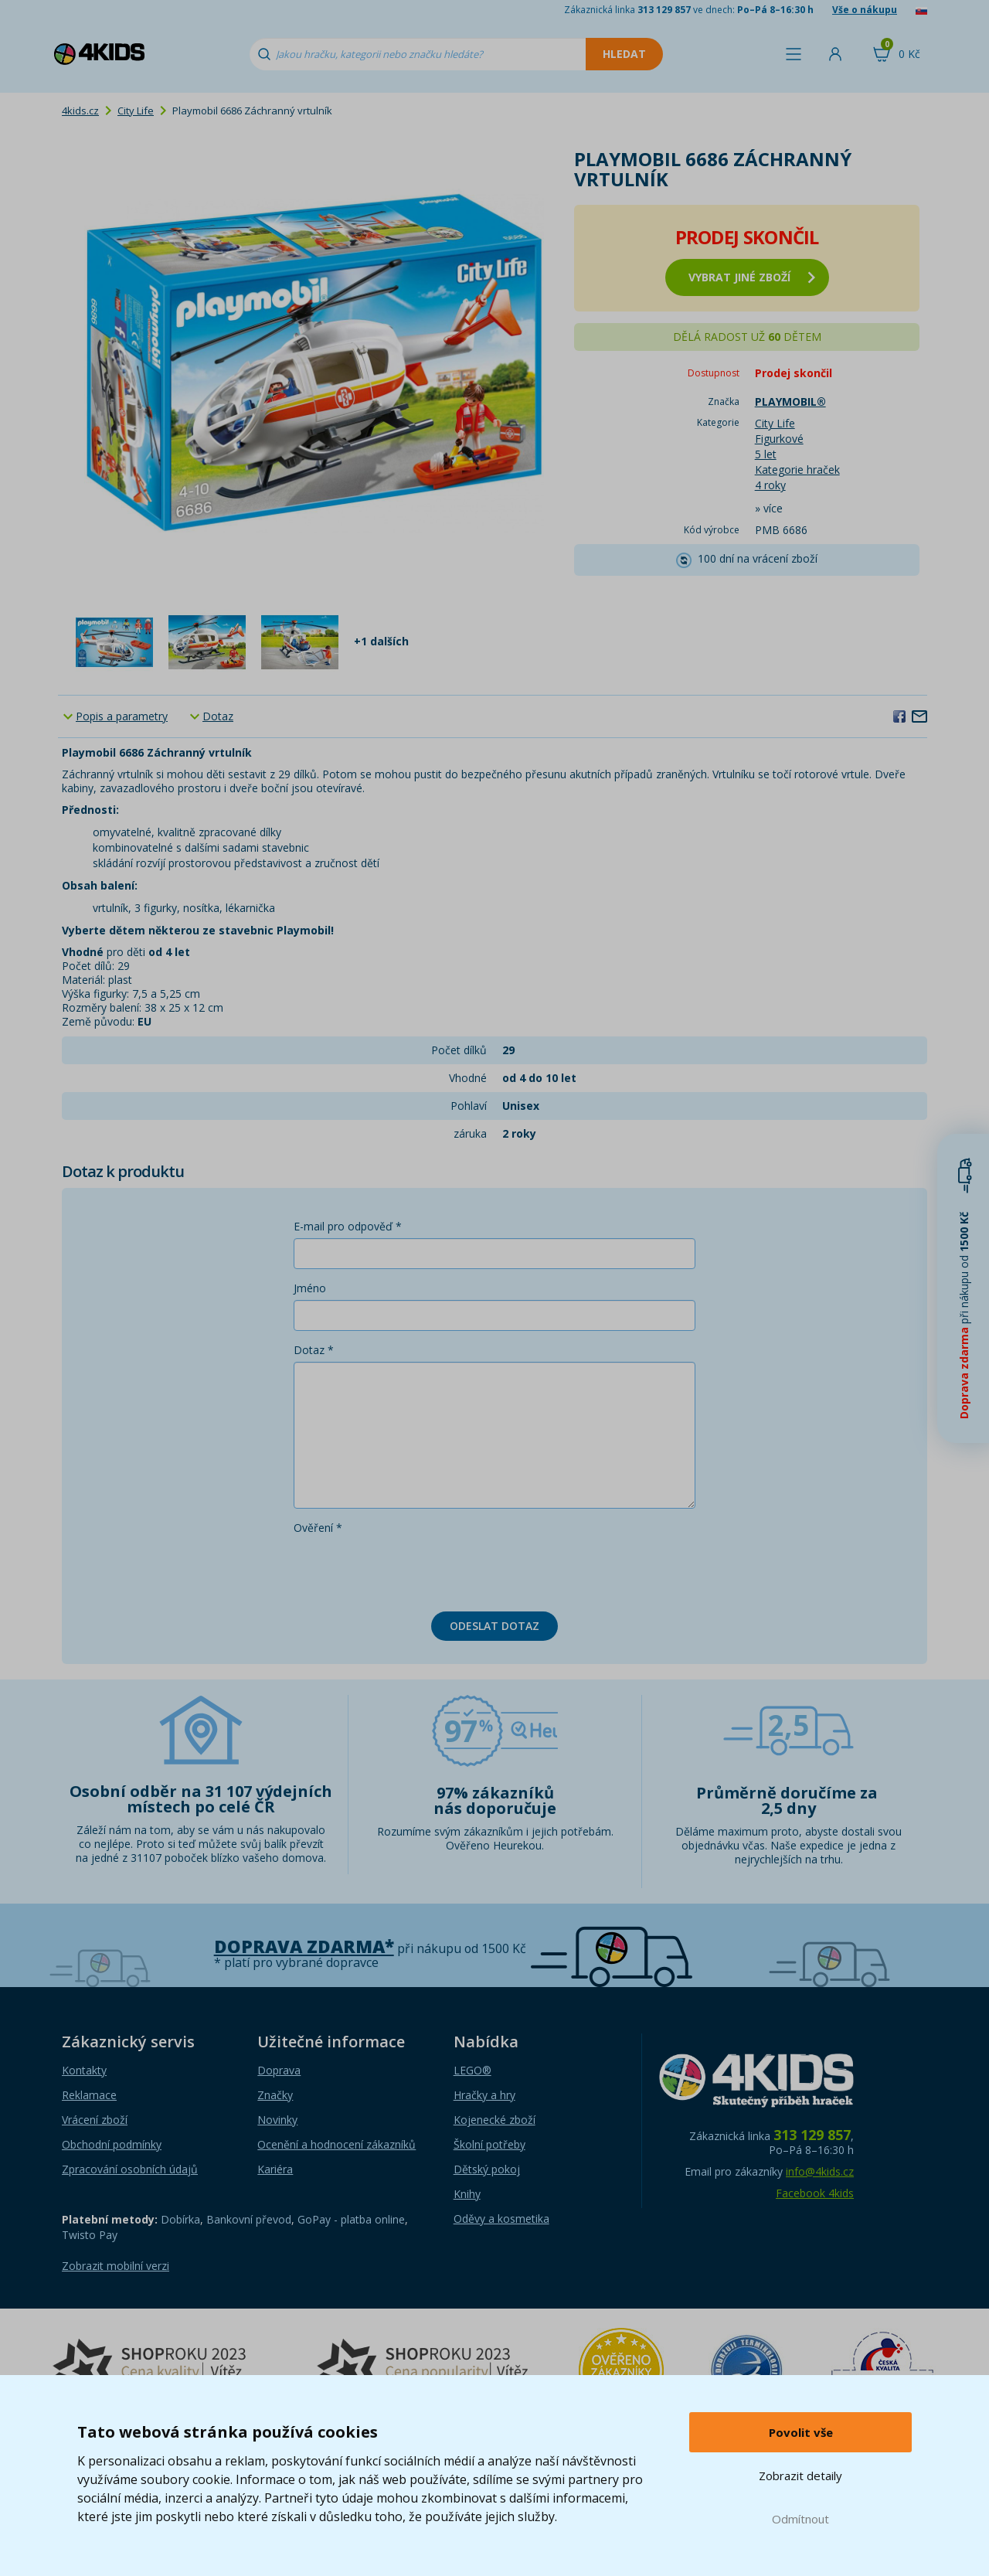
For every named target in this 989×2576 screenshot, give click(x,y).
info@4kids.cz (820, 2171)
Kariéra (275, 2169)
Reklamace (89, 2095)
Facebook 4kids (815, 2193)
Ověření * (318, 1527)
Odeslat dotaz (494, 1625)
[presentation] (411, 1570)
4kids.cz (80, 110)
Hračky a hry (484, 2095)
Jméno (310, 1288)
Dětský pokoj (487, 2169)
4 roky (770, 485)
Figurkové (779, 438)
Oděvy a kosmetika (501, 2218)
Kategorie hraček (797, 469)
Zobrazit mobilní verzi (115, 2265)
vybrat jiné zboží (751, 277)
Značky (275, 2095)
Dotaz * (314, 1349)
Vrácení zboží (94, 2119)
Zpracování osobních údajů (130, 2169)
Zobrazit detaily (800, 2475)
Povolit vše (801, 2432)
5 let (766, 454)
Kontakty (84, 2070)
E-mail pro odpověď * (348, 1226)
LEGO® (472, 2070)
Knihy (467, 2193)
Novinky (277, 2119)
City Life (135, 110)
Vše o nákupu (864, 9)
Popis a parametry (122, 716)
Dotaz (217, 716)
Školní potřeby (489, 2144)
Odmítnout (800, 2519)
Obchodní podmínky (111, 2144)
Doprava (279, 2070)
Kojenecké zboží (494, 2119)
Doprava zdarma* (304, 1946)
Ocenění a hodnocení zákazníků (336, 2144)
